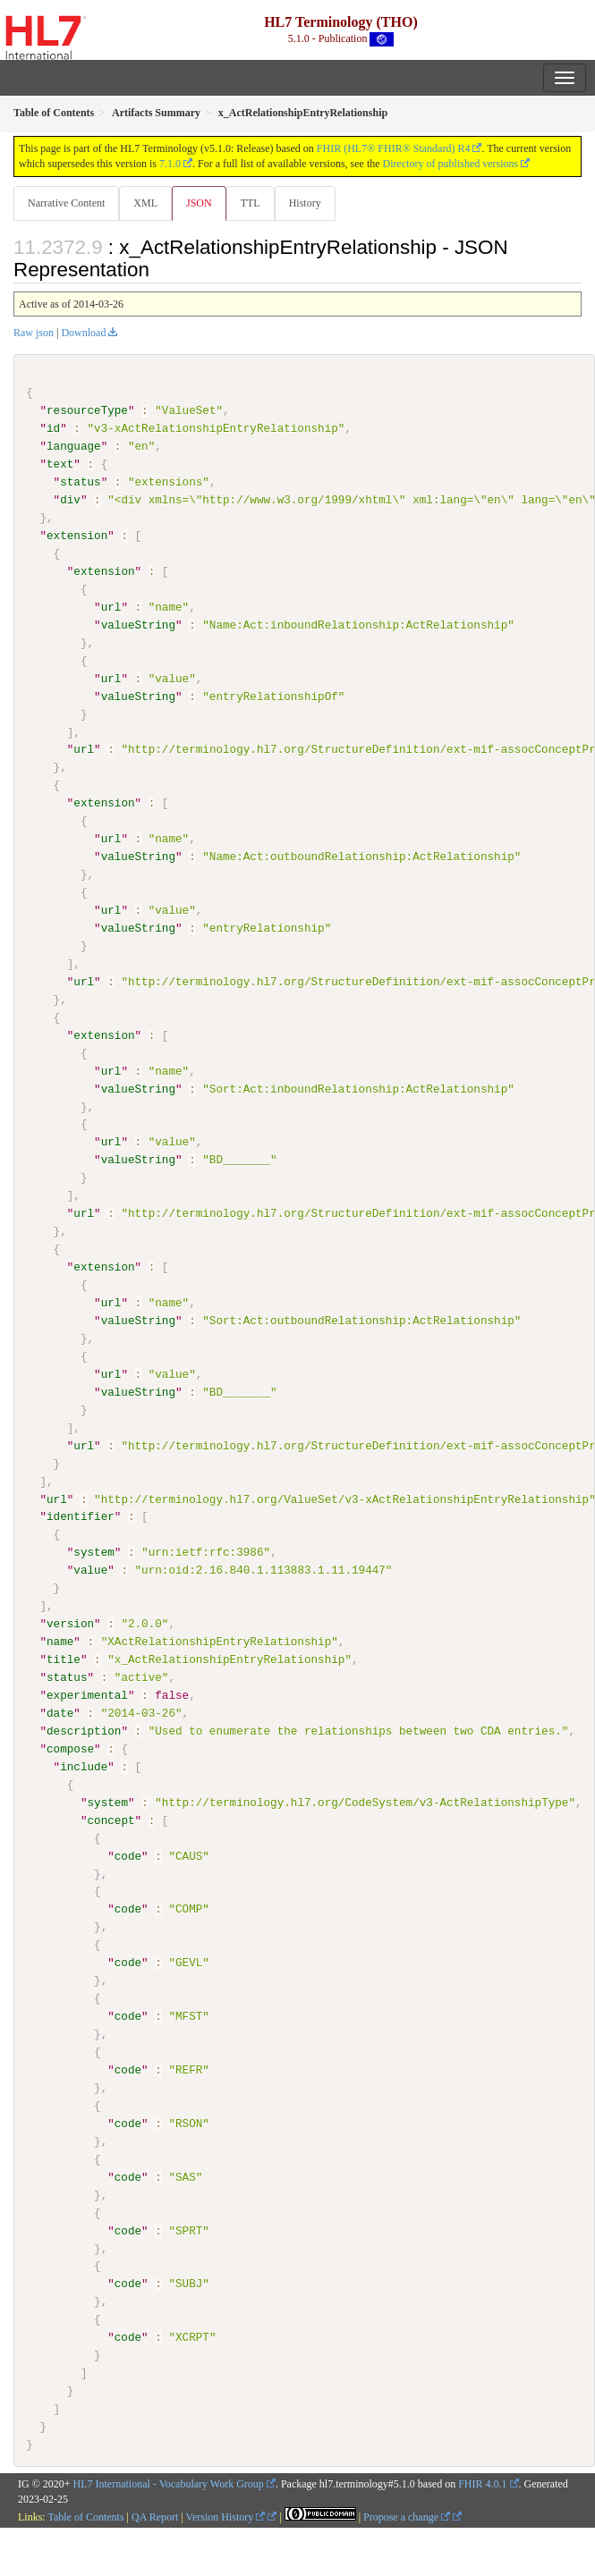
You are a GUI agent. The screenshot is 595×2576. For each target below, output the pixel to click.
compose (70, 1748)
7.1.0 (170, 163)
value (90, 1569)
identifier (81, 1516)
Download (83, 332)
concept (110, 1819)
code (128, 1854)
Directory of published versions (451, 163)
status (80, 482)
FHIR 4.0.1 (482, 2482)
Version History (226, 2515)
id (53, 428)
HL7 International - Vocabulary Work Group (168, 2482)
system (93, 1551)
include (83, 1766)
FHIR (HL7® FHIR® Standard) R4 (394, 148)
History (305, 203)
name (60, 1641)
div (70, 500)
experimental (87, 1694)
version (70, 1623)
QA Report (155, 2515)
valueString (138, 625)
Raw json (33, 332)
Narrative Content (66, 203)
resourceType (87, 410)
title (64, 1659)
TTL (250, 203)
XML (145, 203)
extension (77, 536)
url (111, 607)
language (74, 446)
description (84, 1730)
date (60, 1712)
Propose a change (406, 2515)
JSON (199, 203)
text (60, 464)
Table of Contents (85, 2515)
